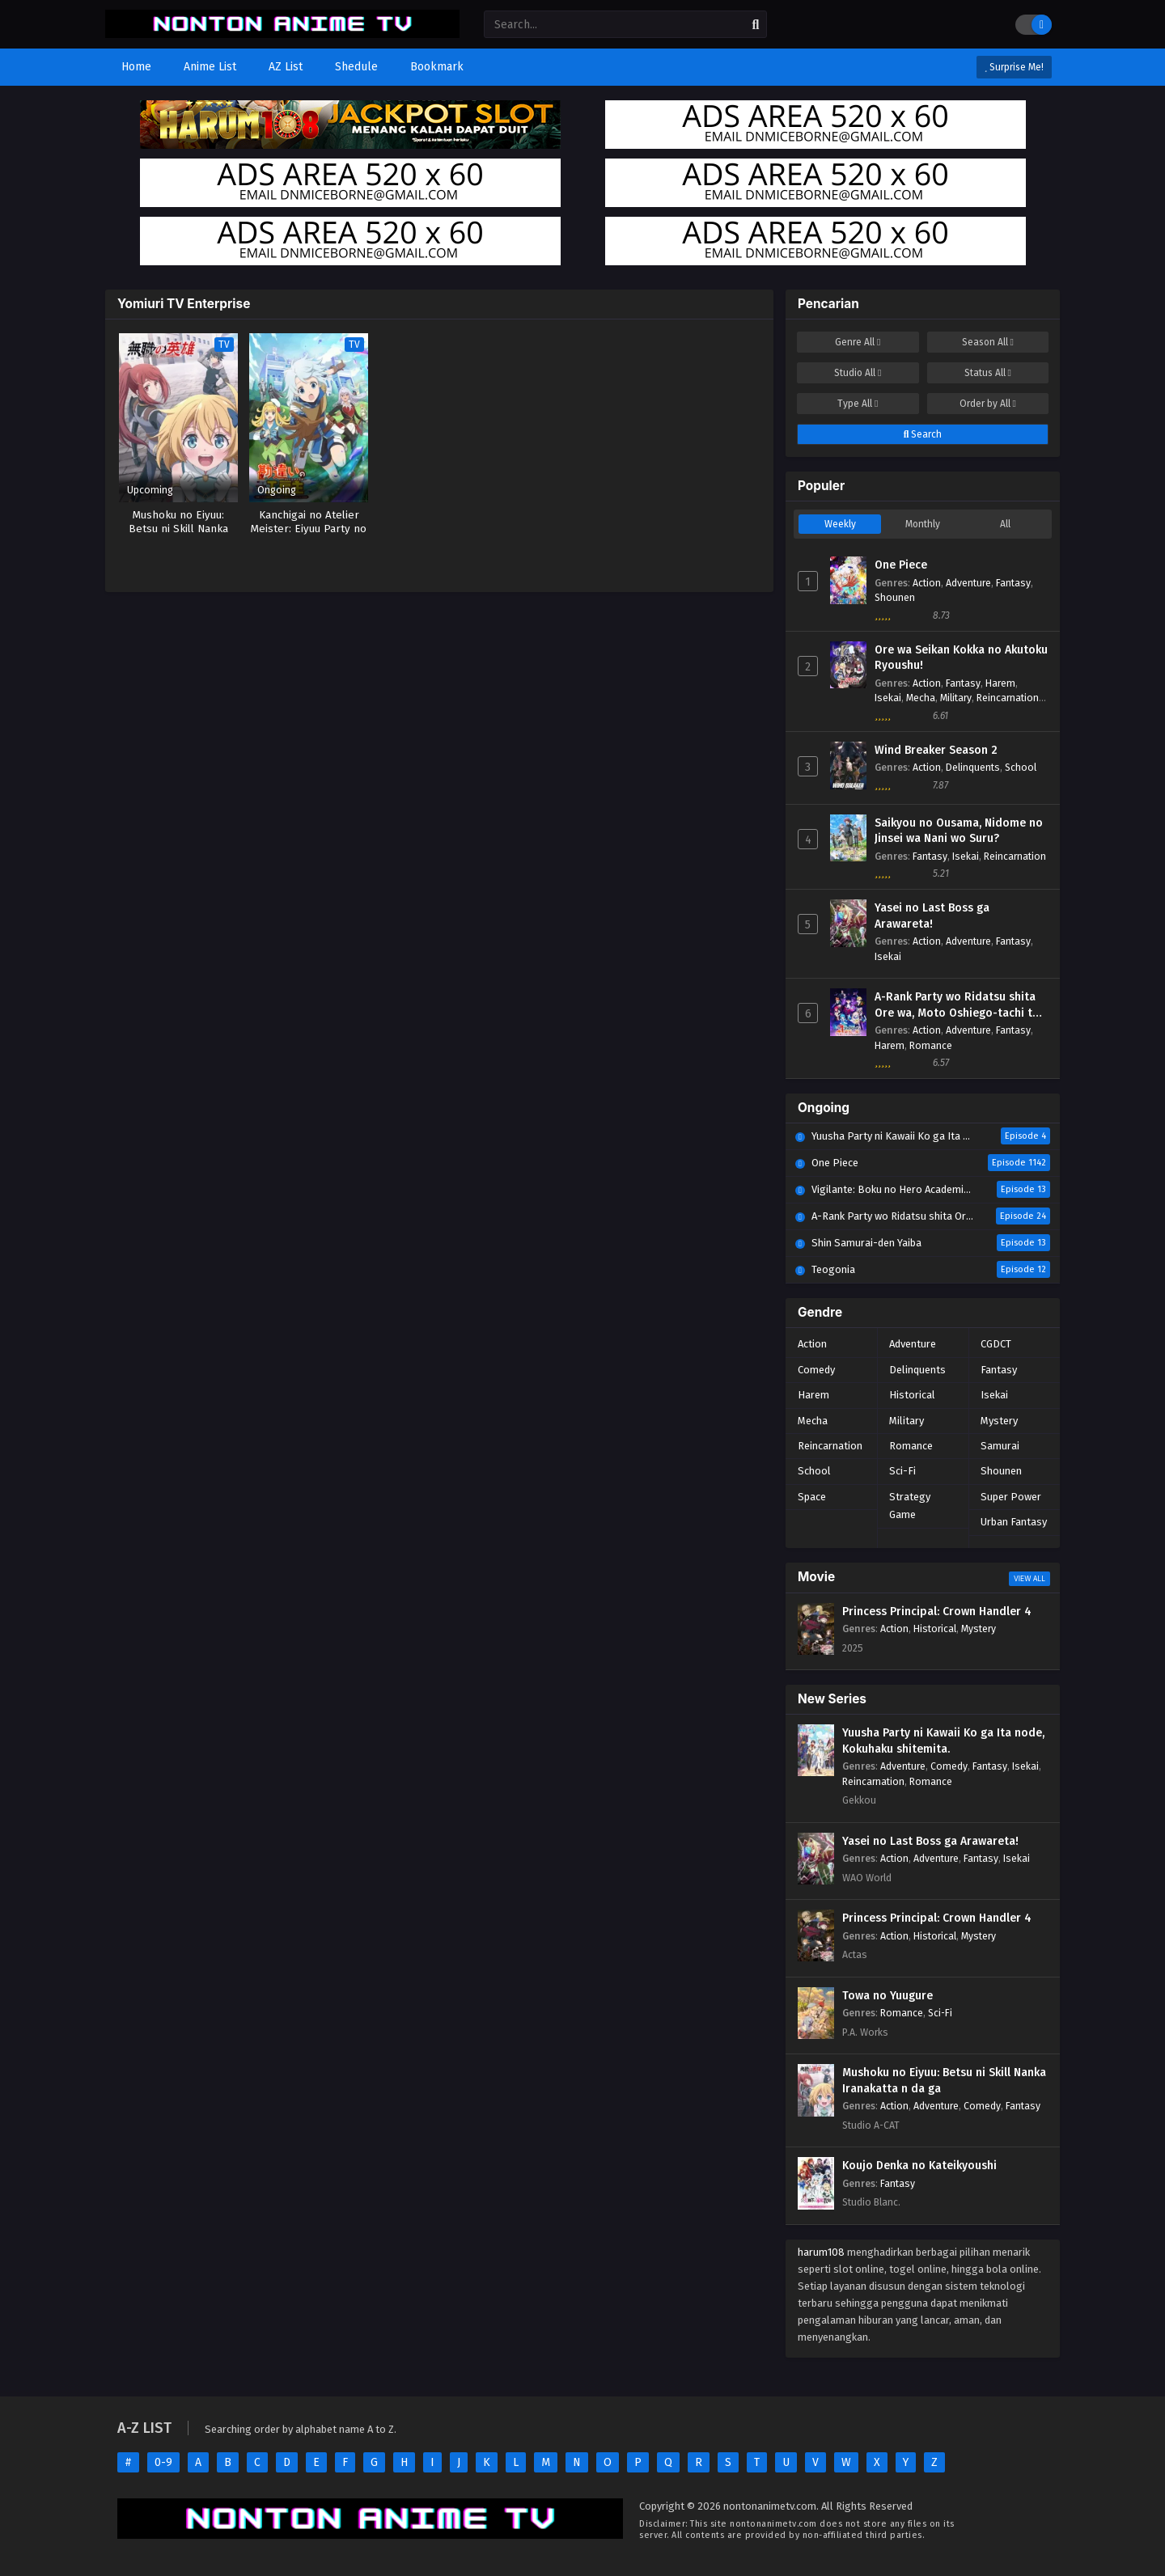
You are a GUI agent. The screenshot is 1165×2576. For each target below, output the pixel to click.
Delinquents (973, 767)
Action (927, 583)
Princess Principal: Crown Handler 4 (937, 1611)
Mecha (920, 698)
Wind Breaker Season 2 (936, 750)
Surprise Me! (1014, 67)
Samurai (1000, 1446)
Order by (988, 403)
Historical (912, 1395)
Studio (857, 373)
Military (956, 698)
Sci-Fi (902, 1471)
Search (923, 434)
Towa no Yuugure (887, 1996)
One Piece (901, 565)
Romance (930, 1045)
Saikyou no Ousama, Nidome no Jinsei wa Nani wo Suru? (959, 831)
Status (987, 373)
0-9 (163, 2462)
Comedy (816, 1370)
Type (857, 403)
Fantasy (1013, 583)
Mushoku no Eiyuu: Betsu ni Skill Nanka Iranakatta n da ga (944, 2081)
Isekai (888, 698)
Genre (857, 342)
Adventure (968, 583)
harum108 (821, 2252)
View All (1029, 1579)
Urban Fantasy (1014, 1522)
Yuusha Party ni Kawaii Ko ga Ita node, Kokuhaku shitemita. (943, 1741)
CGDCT (996, 1344)
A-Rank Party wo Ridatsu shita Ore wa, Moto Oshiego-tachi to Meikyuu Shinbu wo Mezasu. (957, 1005)
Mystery (999, 1421)
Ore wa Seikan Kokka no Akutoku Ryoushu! (961, 658)
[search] (756, 25)
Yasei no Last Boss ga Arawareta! (932, 916)
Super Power (1011, 1497)
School (1020, 767)
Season (988, 342)
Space (812, 1497)
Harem (1000, 683)
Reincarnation (1007, 698)
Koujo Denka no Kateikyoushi (919, 2165)
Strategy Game (909, 1506)
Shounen (895, 597)
